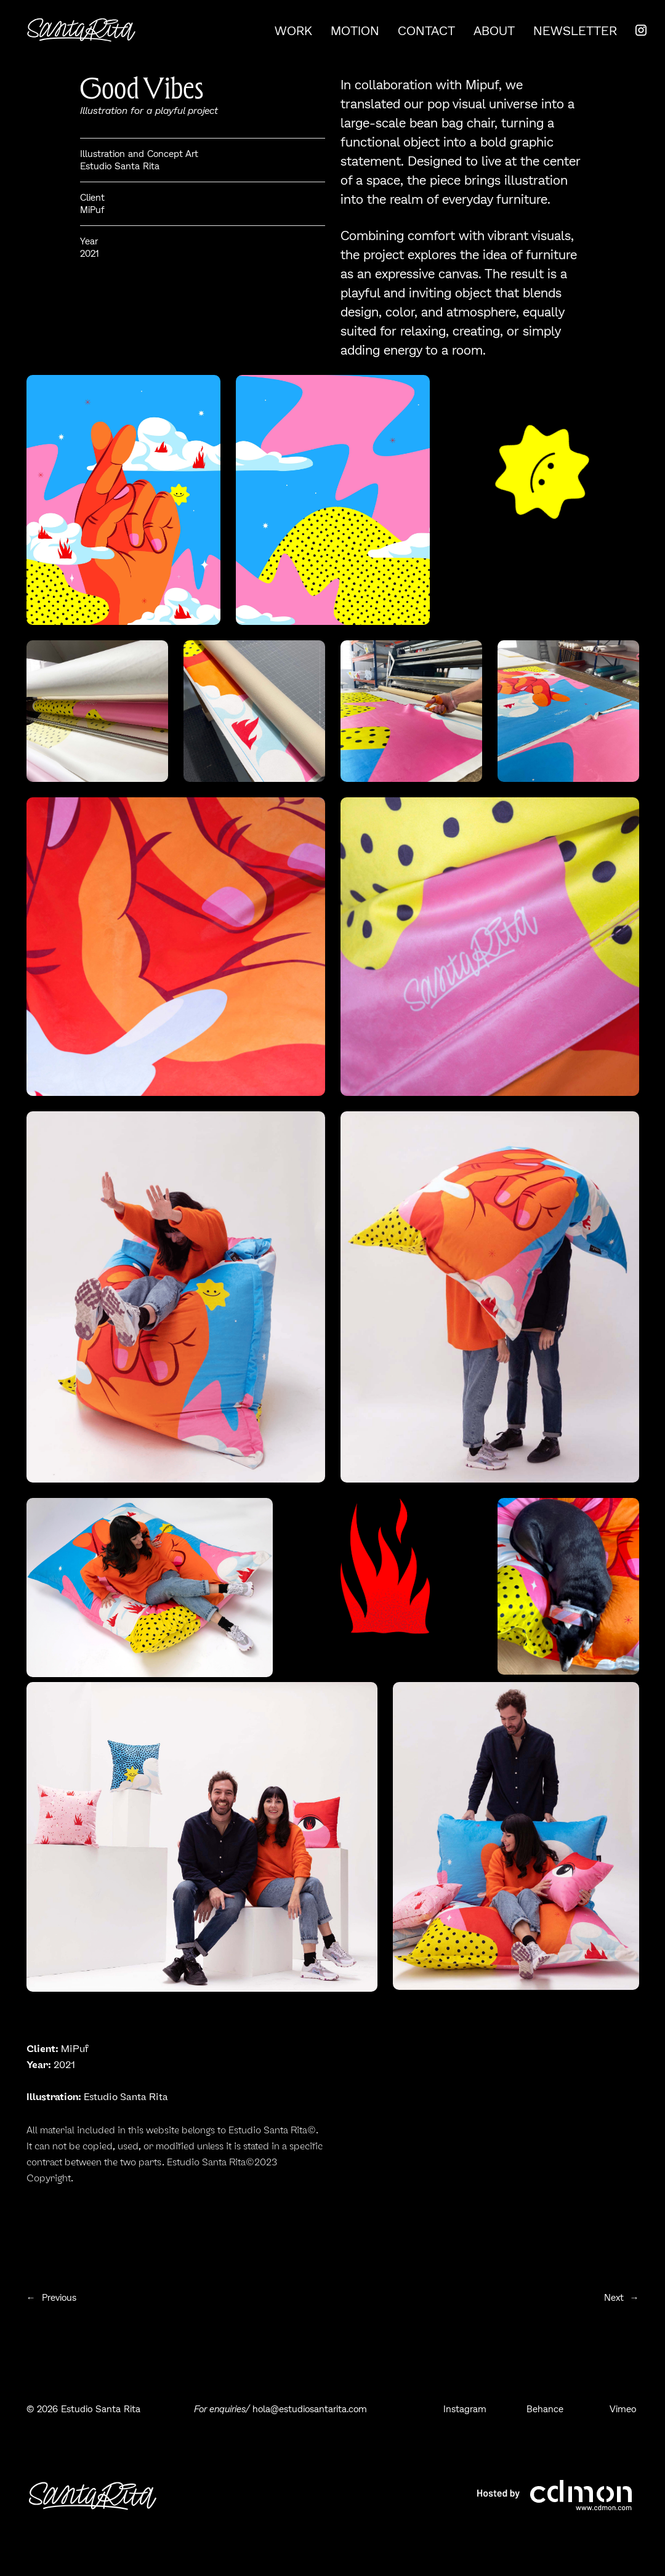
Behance (546, 2408)
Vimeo (624, 2408)
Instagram (466, 2408)
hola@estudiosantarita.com (311, 2408)
